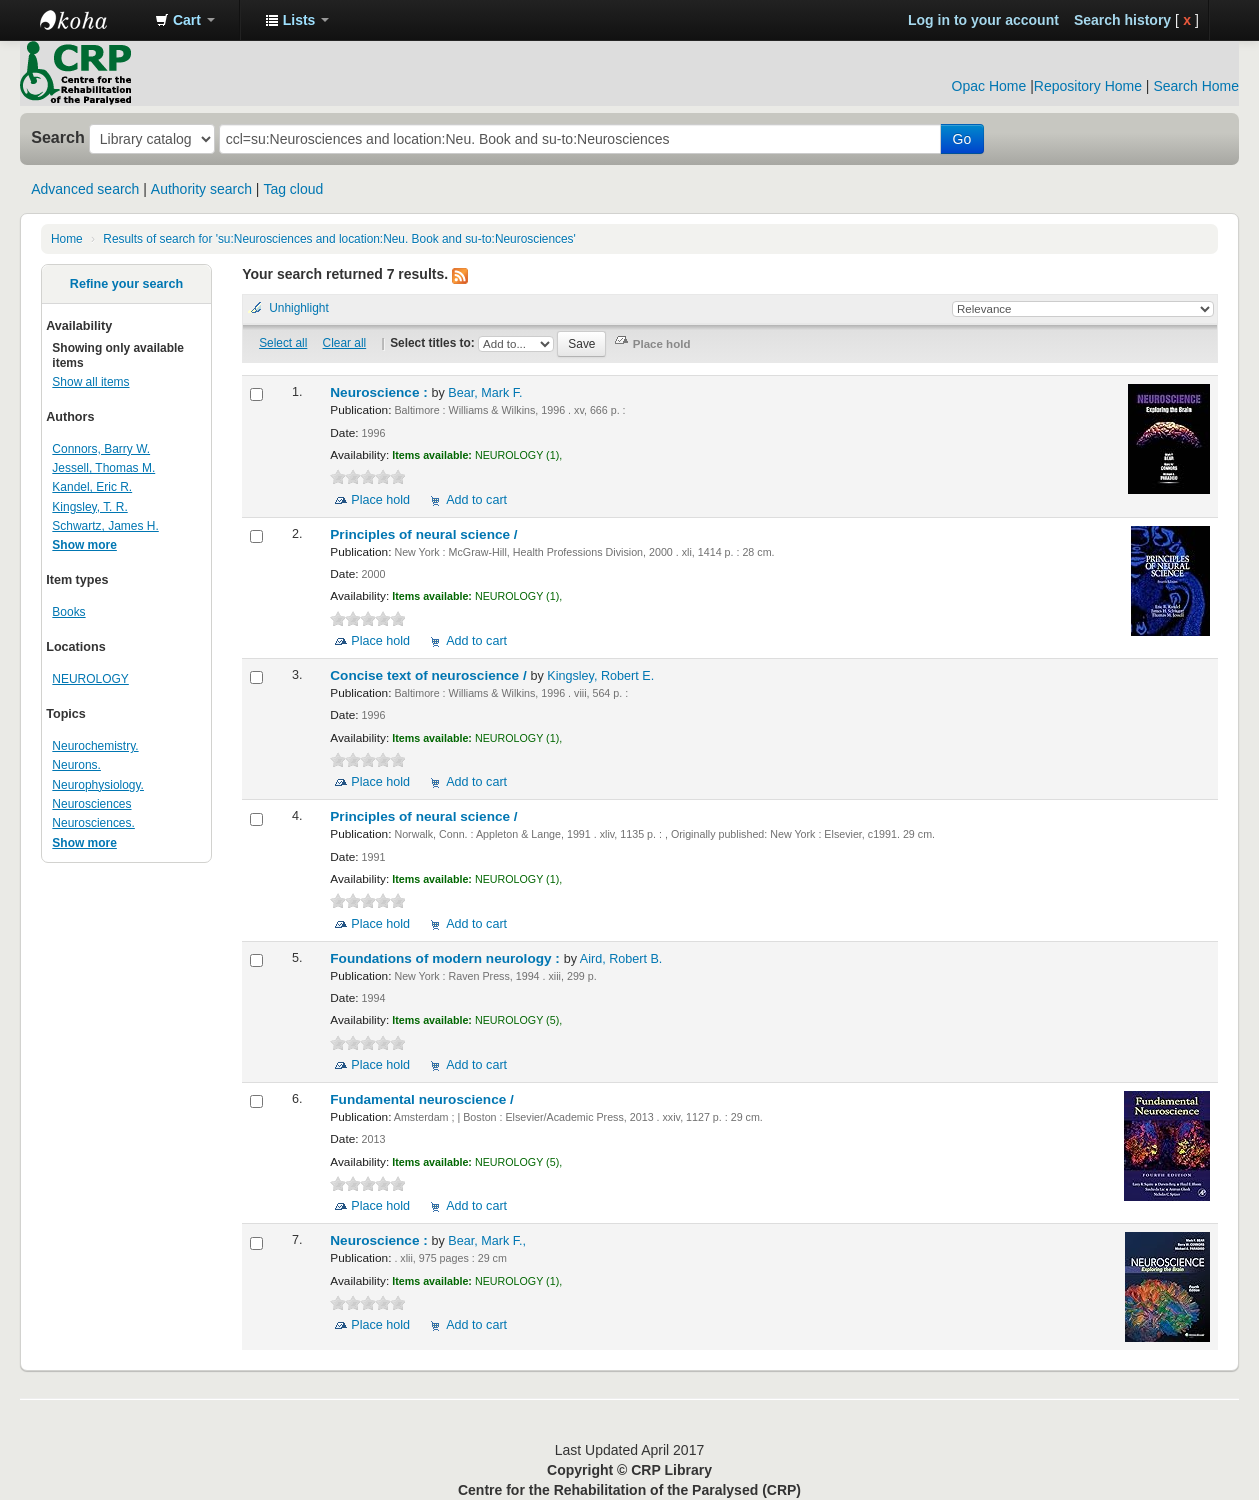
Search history (1122, 20)
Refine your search (126, 284)
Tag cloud (293, 189)
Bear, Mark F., (487, 1241)
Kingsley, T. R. (89, 507)
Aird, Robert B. (621, 959)
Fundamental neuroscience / (423, 1099)
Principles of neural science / (425, 534)
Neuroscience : (380, 392)
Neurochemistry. (95, 746)
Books (68, 612)
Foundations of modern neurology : (446, 958)
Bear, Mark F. (485, 393)
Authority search (201, 189)
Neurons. (76, 765)
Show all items (90, 382)
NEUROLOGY (90, 679)
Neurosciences (91, 804)
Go (962, 139)
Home (67, 239)
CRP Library (90, 20)
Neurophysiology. (98, 785)
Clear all (345, 343)
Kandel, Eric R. (92, 487)
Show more (84, 545)
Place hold (380, 500)
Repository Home (1088, 86)
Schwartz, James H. (105, 526)
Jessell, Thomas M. (103, 468)
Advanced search (85, 189)
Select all (283, 343)
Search (58, 137)
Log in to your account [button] (983, 20)
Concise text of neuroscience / (430, 675)
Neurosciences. (93, 823)
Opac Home (989, 86)
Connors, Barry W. (101, 449)
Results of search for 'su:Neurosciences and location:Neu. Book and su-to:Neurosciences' (339, 239)
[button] (185, 20)
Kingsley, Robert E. (600, 676)
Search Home (1196, 86)
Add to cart (476, 500)
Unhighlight (299, 308)
